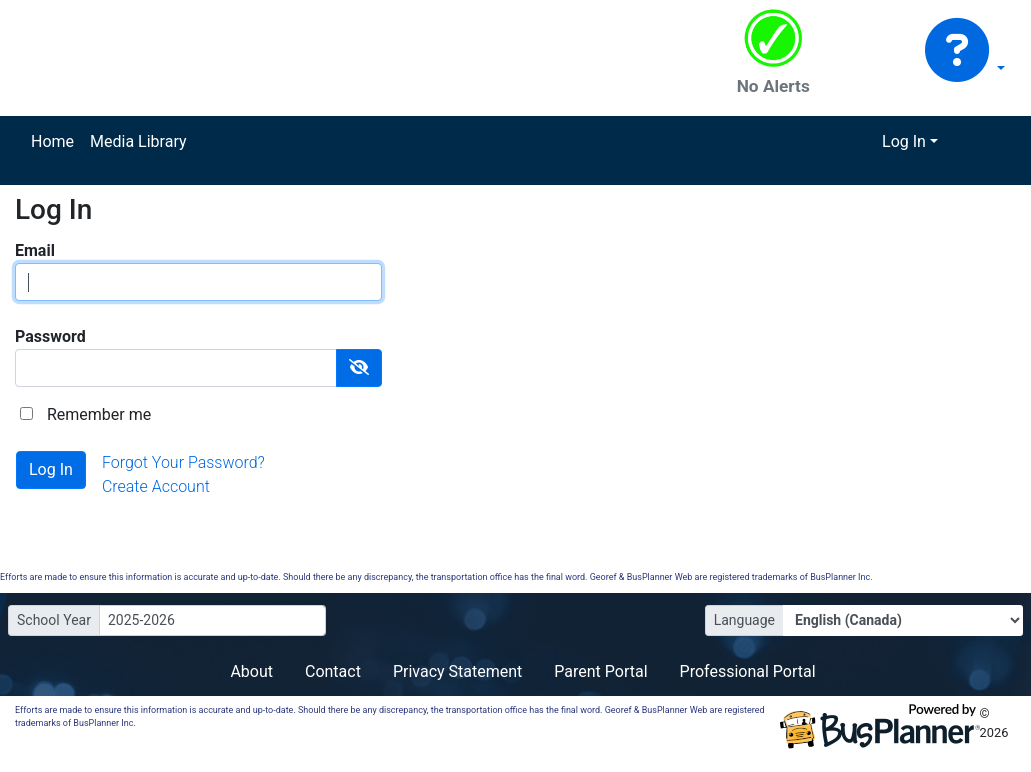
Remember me (99, 414)
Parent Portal (600, 671)
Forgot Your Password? (183, 462)
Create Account (156, 486)
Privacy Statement (457, 671)
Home (52, 141)
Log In (904, 141)
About (251, 671)
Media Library (138, 141)
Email (35, 250)
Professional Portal (748, 671)
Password (50, 336)
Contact (333, 671)
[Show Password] (359, 368)
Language (744, 620)
